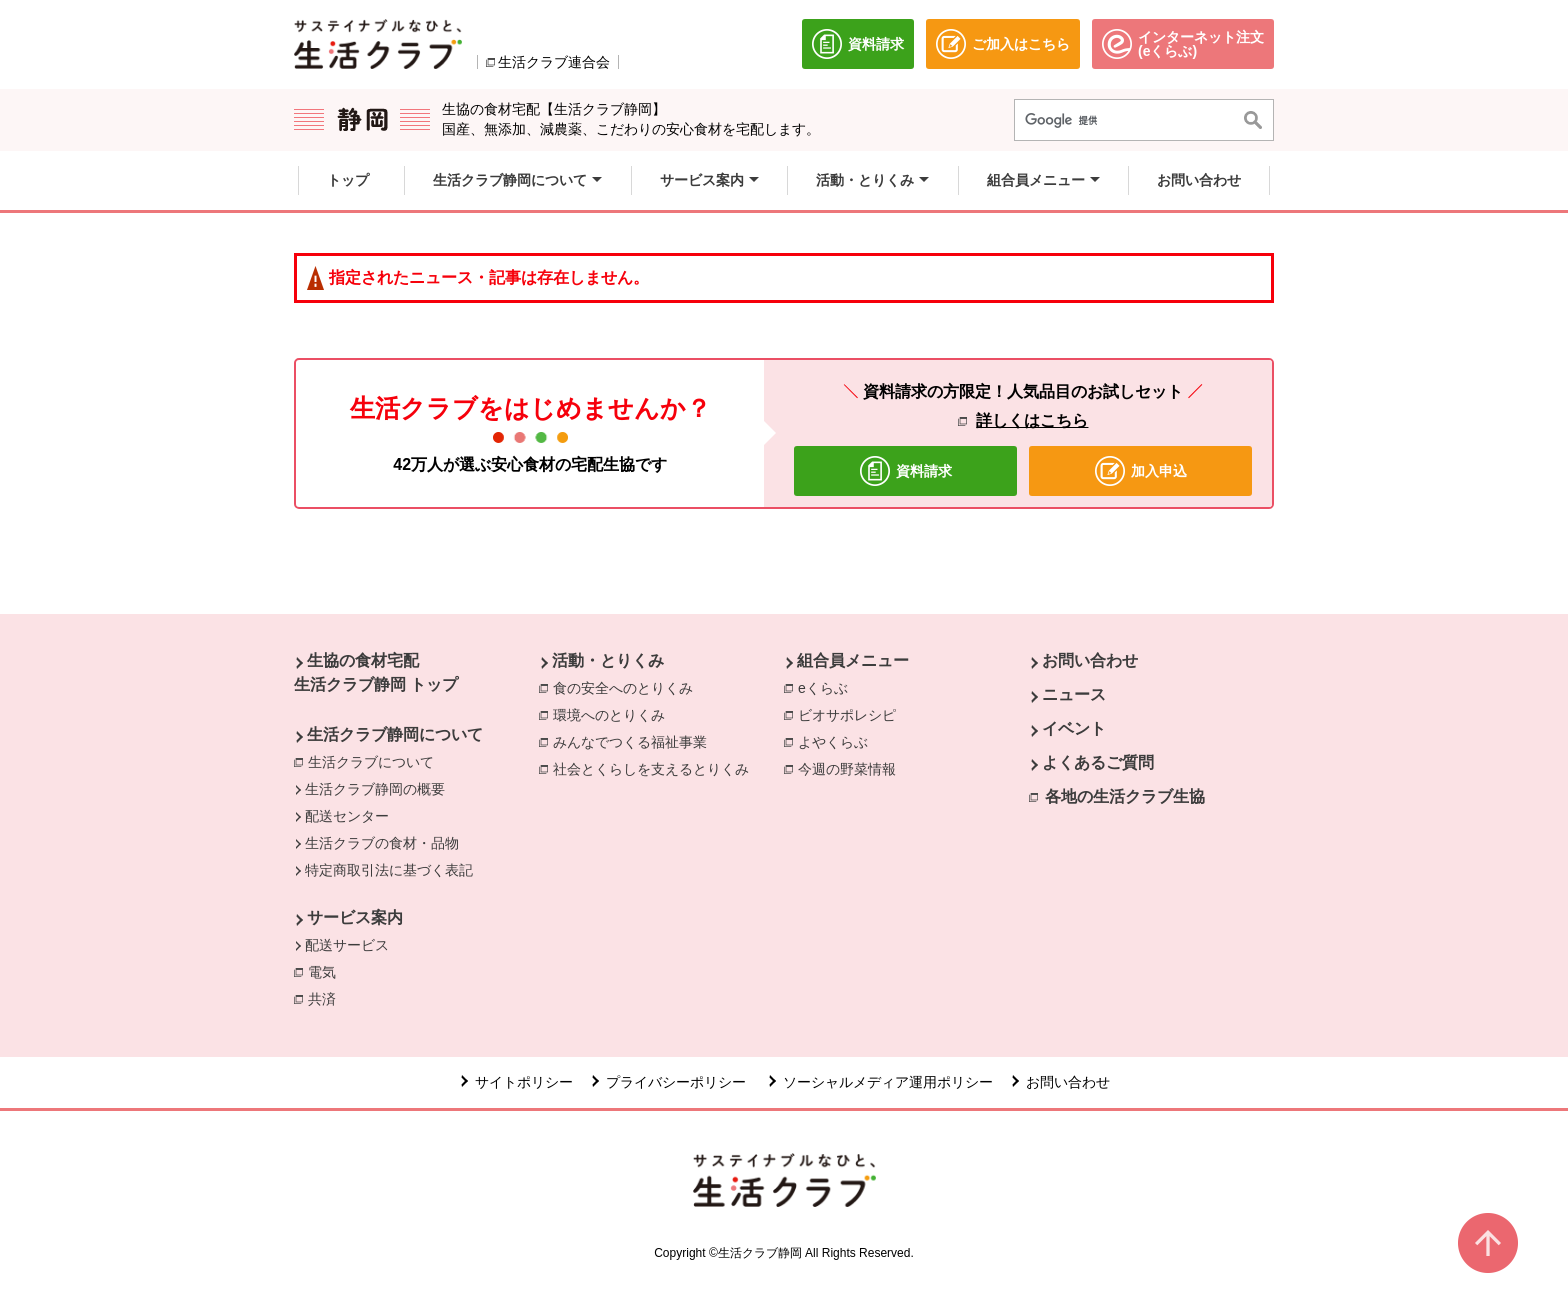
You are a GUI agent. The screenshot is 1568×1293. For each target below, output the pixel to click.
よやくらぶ (838, 741)
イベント (1074, 728)
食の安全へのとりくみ (628, 687)
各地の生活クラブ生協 (1125, 796)
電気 (327, 971)
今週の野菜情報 (852, 768)
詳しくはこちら (1032, 420)
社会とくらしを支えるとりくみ (656, 768)
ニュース (1074, 694)
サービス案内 (355, 917)
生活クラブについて (371, 762)
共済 (327, 998)
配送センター (347, 816)
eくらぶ (828, 687)
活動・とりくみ (608, 660)
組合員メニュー (853, 660)
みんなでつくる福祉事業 (635, 741)
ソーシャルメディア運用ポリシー (888, 1082)
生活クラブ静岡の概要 (375, 789)
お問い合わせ (1090, 660)
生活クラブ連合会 (554, 62)
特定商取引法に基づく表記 (389, 870)
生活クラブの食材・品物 (382, 843)
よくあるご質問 (1098, 762)
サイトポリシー (524, 1082)
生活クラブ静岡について (395, 734)
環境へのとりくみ (614, 714)
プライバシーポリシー (678, 1082)
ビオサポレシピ (852, 714)
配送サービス (347, 945)
